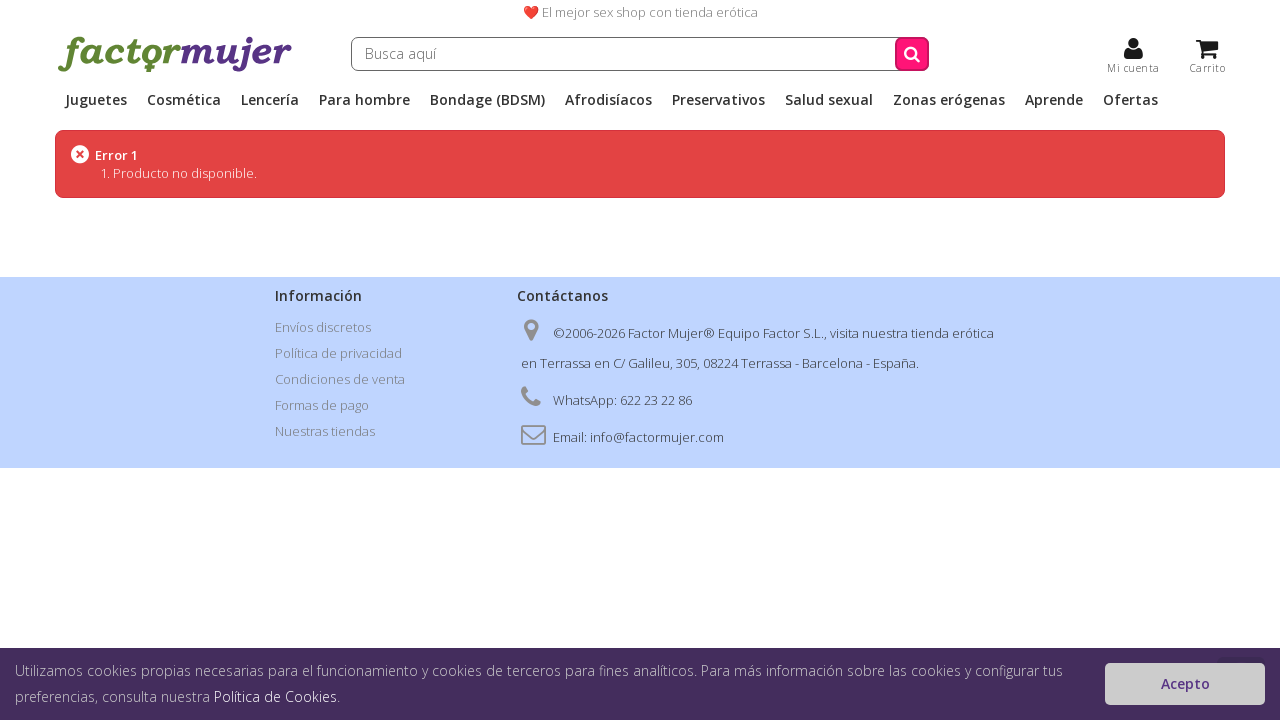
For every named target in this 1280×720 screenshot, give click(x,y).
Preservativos (718, 100)
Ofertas (1130, 100)
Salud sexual (829, 100)
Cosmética (184, 100)
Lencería (270, 100)
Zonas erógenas (949, 100)
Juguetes (96, 100)
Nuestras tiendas (325, 431)
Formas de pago (322, 405)
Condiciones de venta (340, 379)
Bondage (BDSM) (487, 100)
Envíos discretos (323, 327)
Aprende (1054, 100)
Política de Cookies (275, 696)
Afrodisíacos (608, 100)
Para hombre (364, 100)
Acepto (1185, 683)
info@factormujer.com (657, 437)
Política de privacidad (338, 353)
